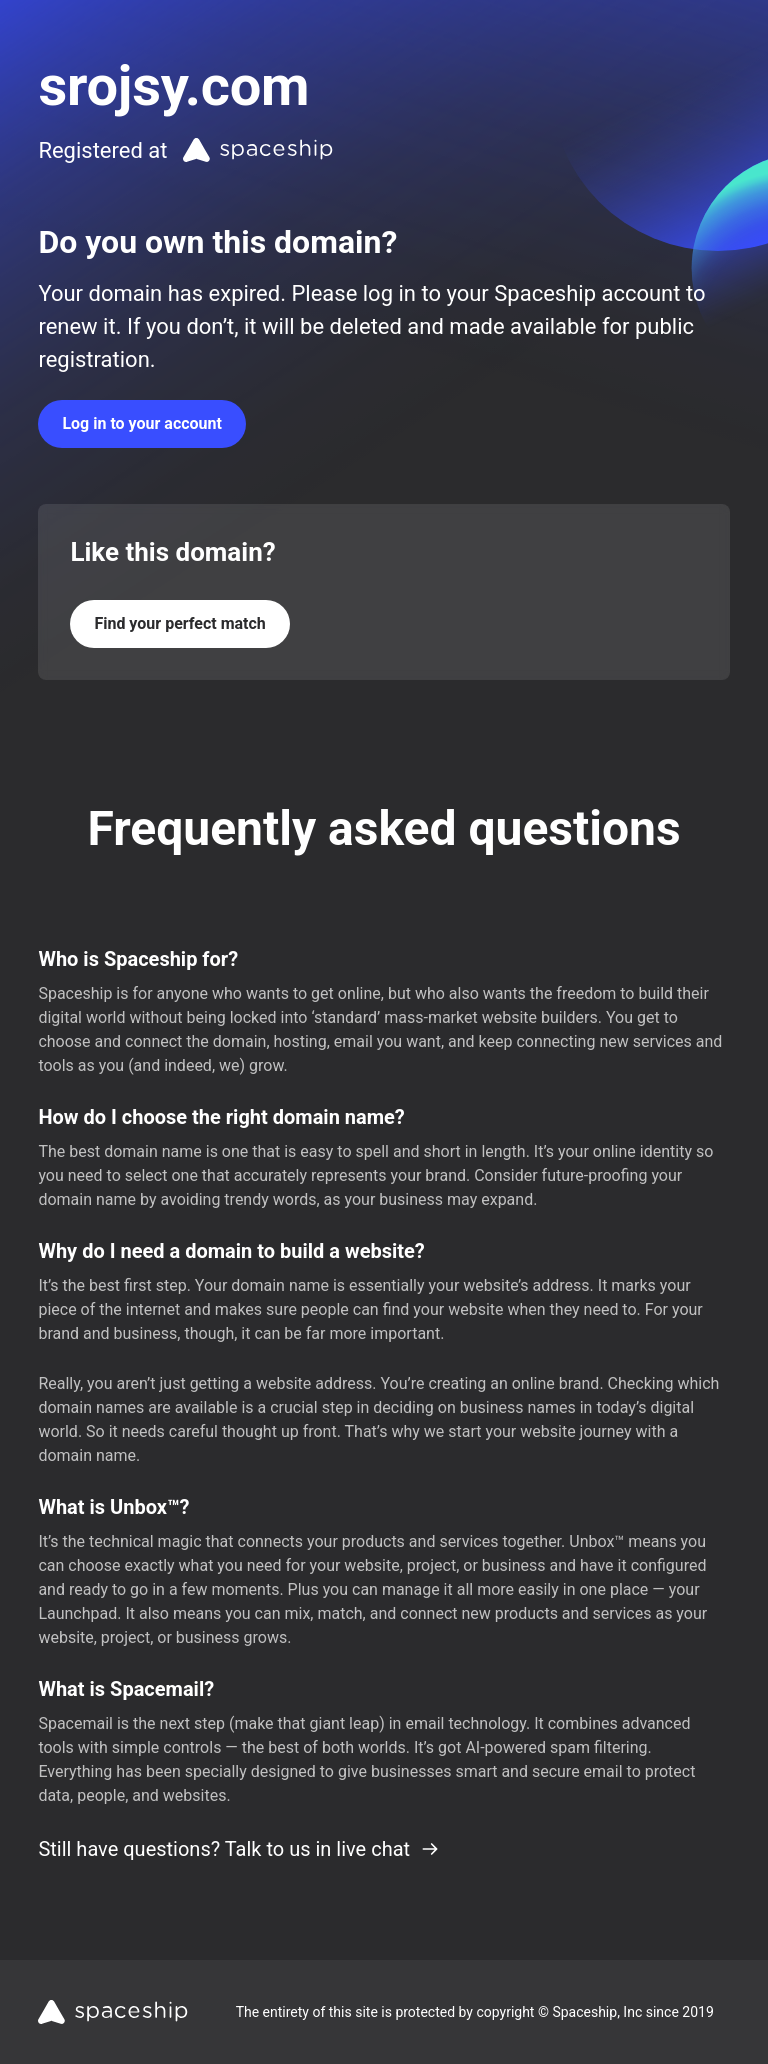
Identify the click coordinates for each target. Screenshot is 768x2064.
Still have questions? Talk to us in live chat (239, 1849)
